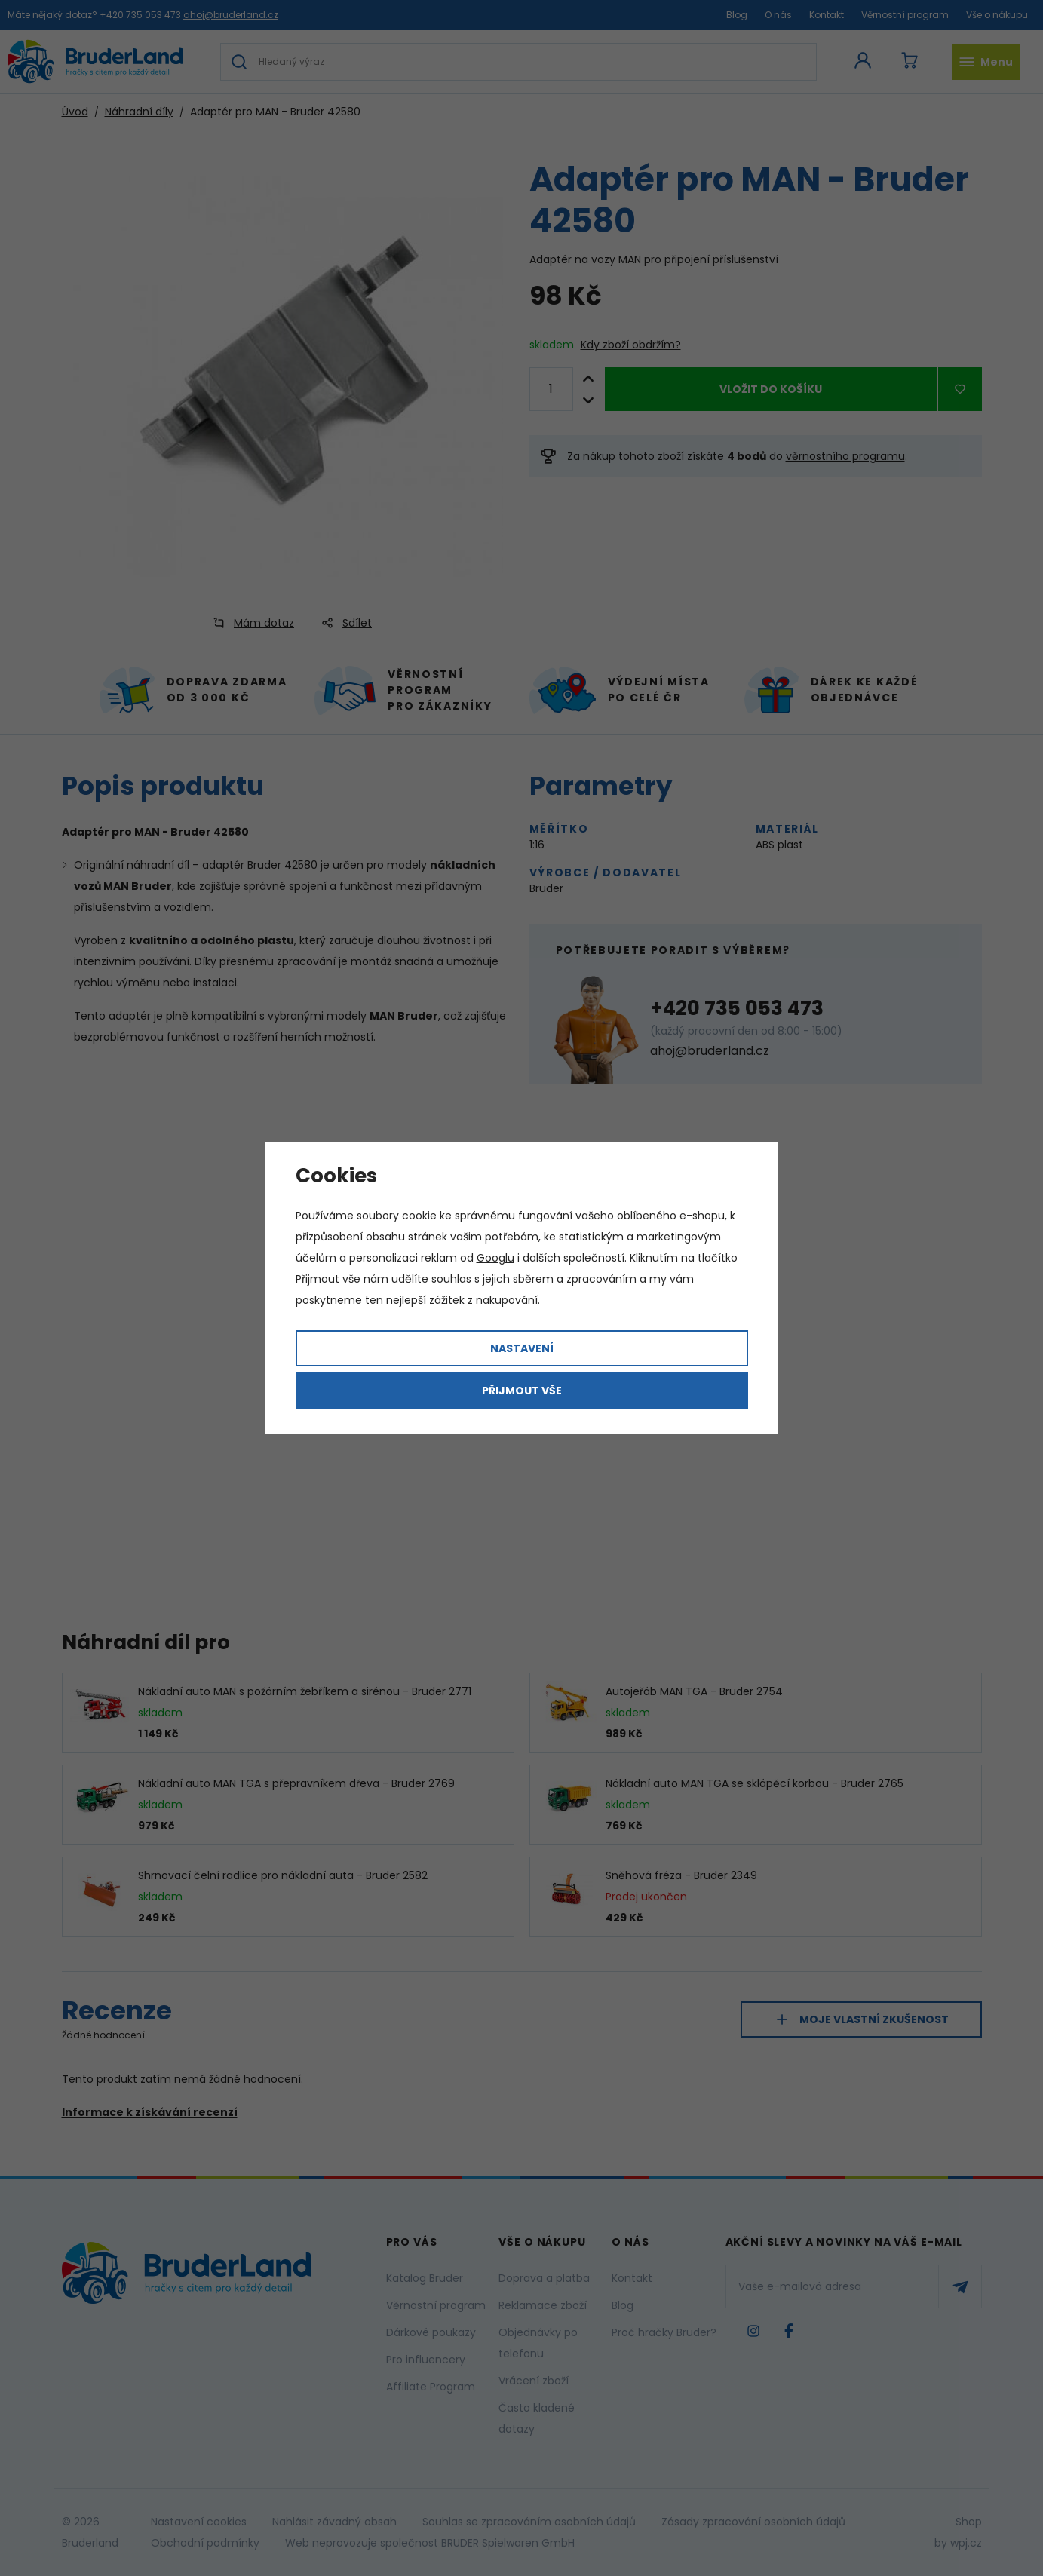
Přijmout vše (522, 1390)
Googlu (495, 1257)
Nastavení (522, 1348)
